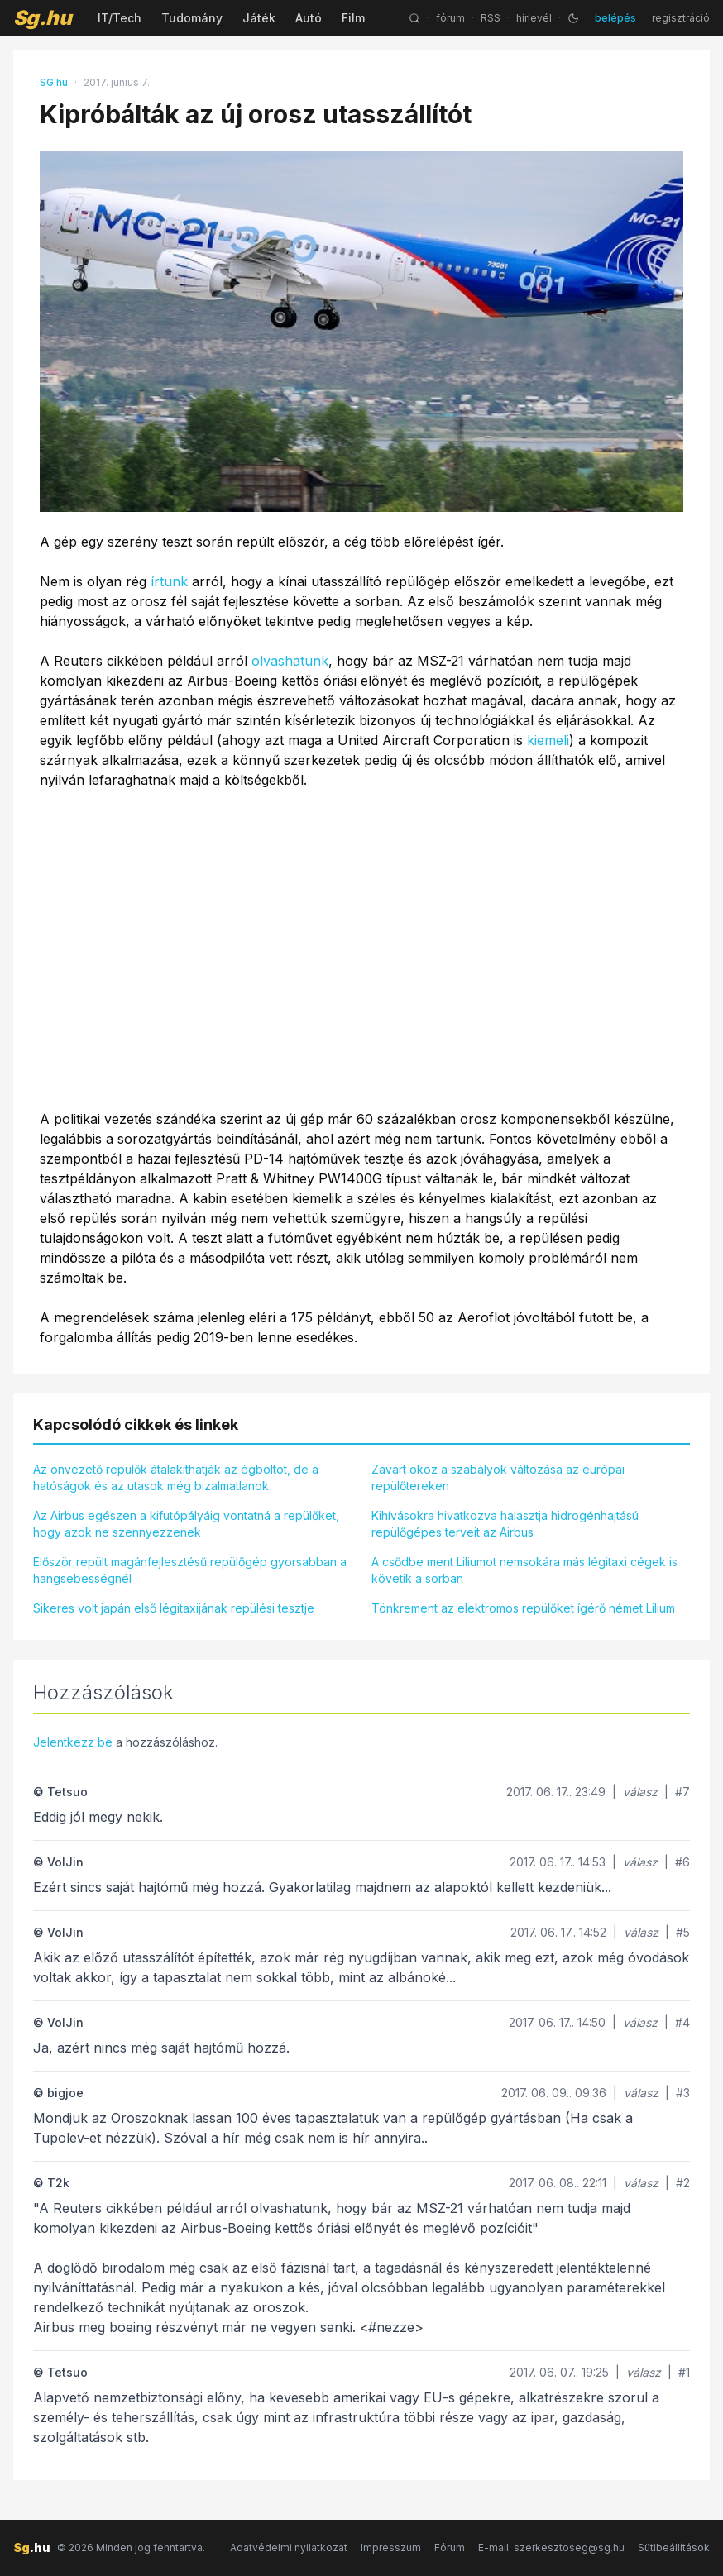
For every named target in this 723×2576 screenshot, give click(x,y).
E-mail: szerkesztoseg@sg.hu (551, 2547)
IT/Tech (119, 18)
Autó (308, 18)
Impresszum (391, 2547)
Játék (258, 18)
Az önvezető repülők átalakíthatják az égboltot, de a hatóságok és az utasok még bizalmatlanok (175, 1477)
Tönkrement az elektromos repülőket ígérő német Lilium (523, 1608)
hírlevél (534, 18)
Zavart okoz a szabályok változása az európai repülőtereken (498, 1477)
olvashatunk (289, 660)
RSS (490, 18)
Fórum (449, 2547)
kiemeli (548, 740)
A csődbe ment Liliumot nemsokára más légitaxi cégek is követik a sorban (524, 1570)
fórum (450, 18)
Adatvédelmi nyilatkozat (288, 2547)
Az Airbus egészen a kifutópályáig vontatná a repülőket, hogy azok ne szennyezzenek (186, 1523)
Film (353, 18)
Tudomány (192, 18)
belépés (615, 18)
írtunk (169, 581)
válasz (640, 1792)
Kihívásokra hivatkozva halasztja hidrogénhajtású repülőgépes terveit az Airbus (505, 1523)
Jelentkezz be (73, 1742)
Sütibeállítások (674, 2547)
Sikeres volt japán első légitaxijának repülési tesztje (173, 1608)
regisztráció (681, 18)
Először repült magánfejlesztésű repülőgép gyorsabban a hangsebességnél (190, 1570)
